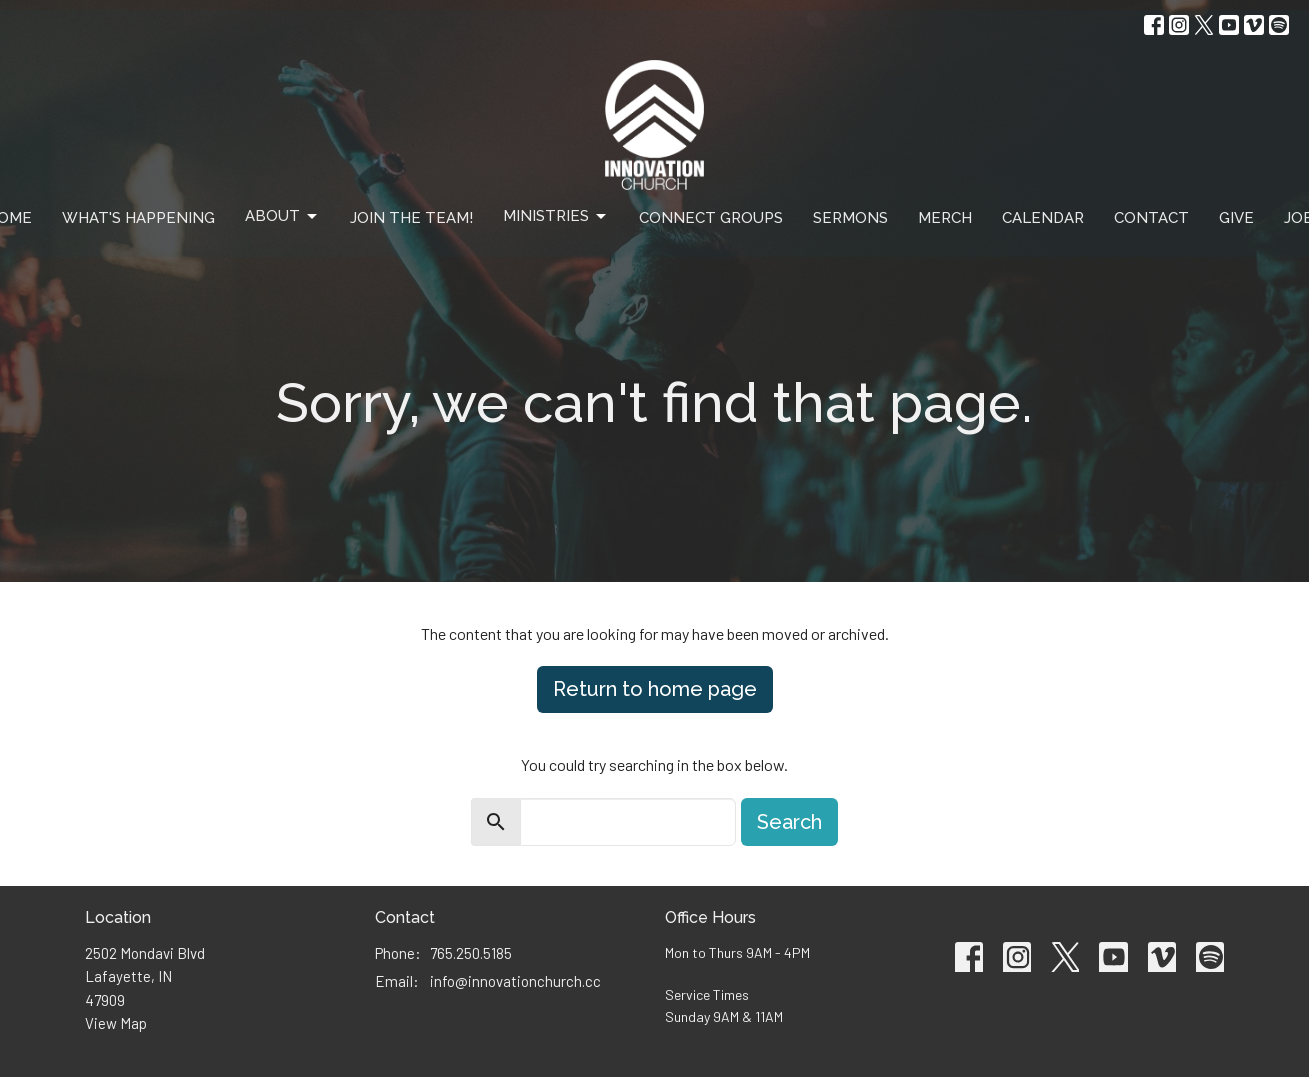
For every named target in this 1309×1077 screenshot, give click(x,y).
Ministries (556, 217)
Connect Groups (711, 218)
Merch (945, 218)
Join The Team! (411, 218)
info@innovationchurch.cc (515, 981)
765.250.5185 (471, 953)
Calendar (1043, 218)
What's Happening (138, 218)
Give (1236, 218)
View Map (116, 1023)
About (282, 217)
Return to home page (655, 689)
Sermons (850, 218)
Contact (1151, 218)
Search (789, 822)
